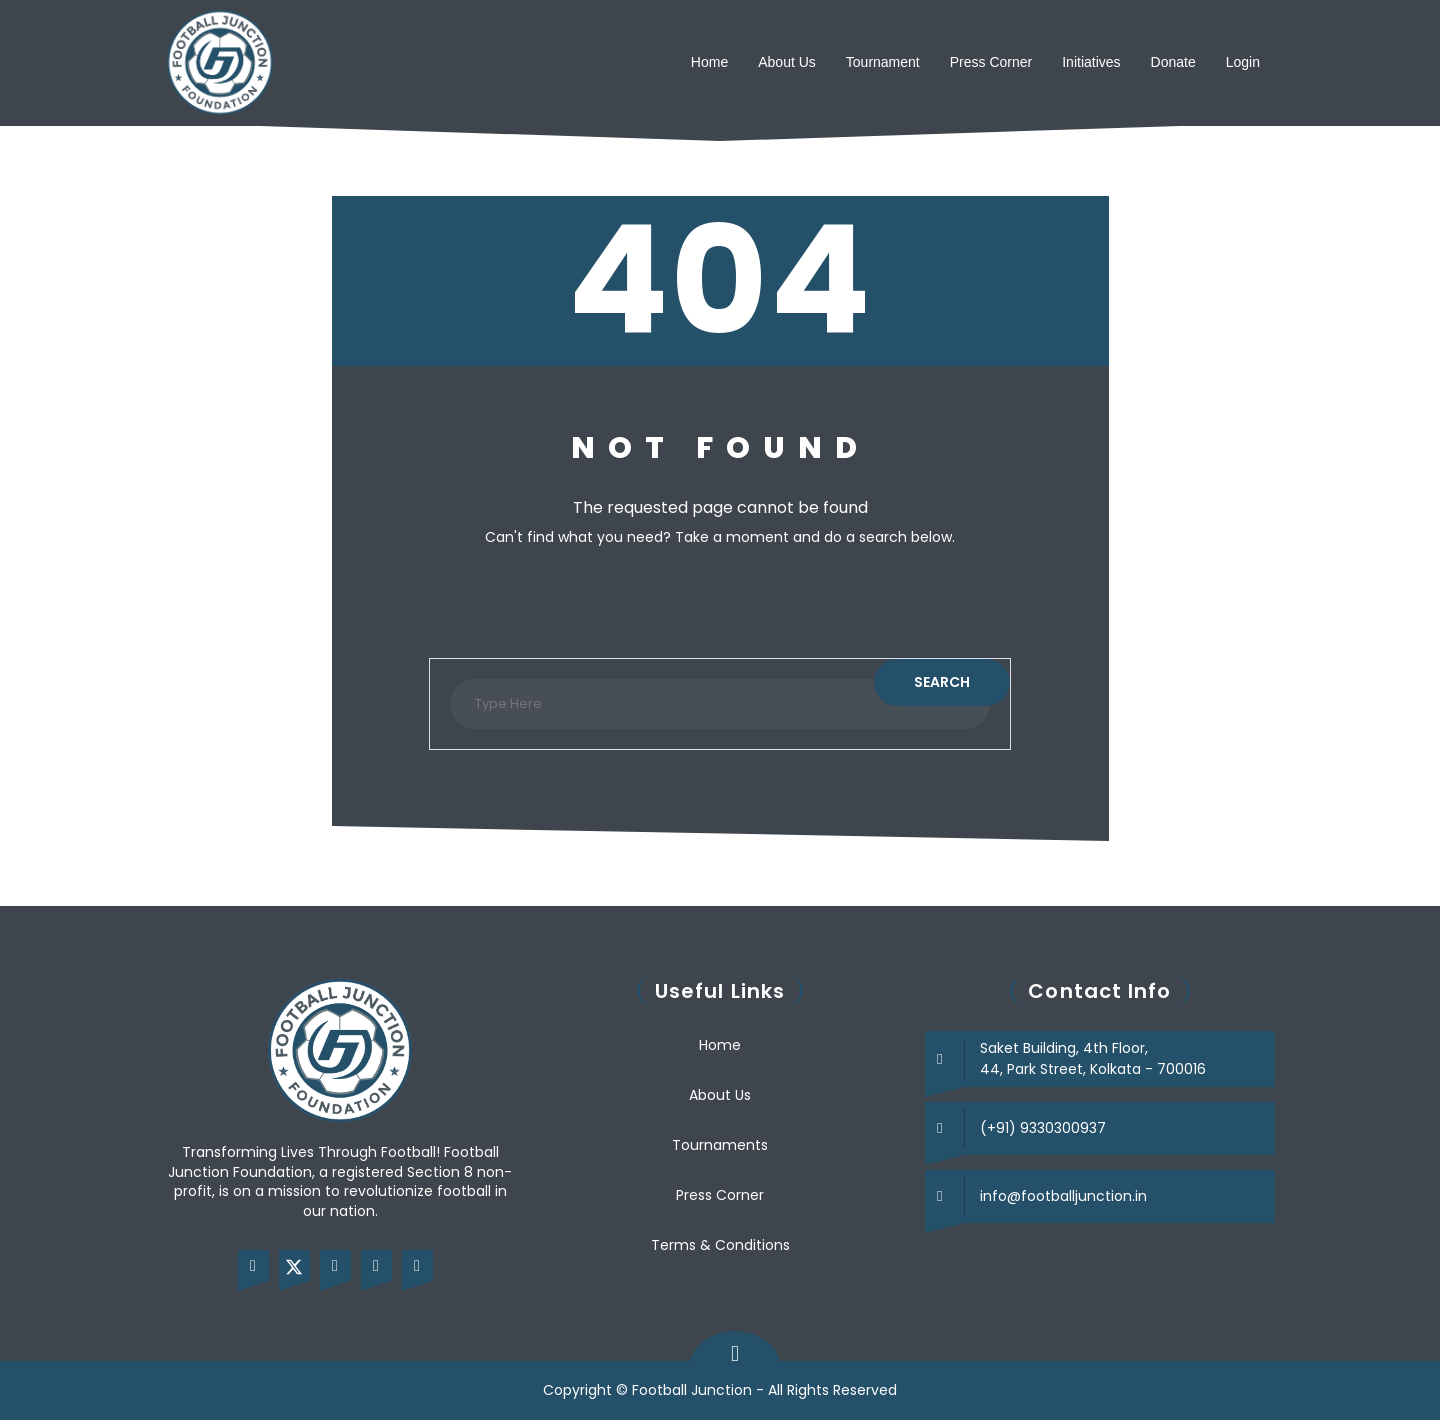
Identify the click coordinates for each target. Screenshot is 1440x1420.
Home (709, 62)
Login (1243, 62)
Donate (1173, 62)
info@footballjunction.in (1063, 1196)
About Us (787, 62)
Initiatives (1091, 62)
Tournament (883, 62)
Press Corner (991, 62)
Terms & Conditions (720, 1245)
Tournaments (720, 1145)
